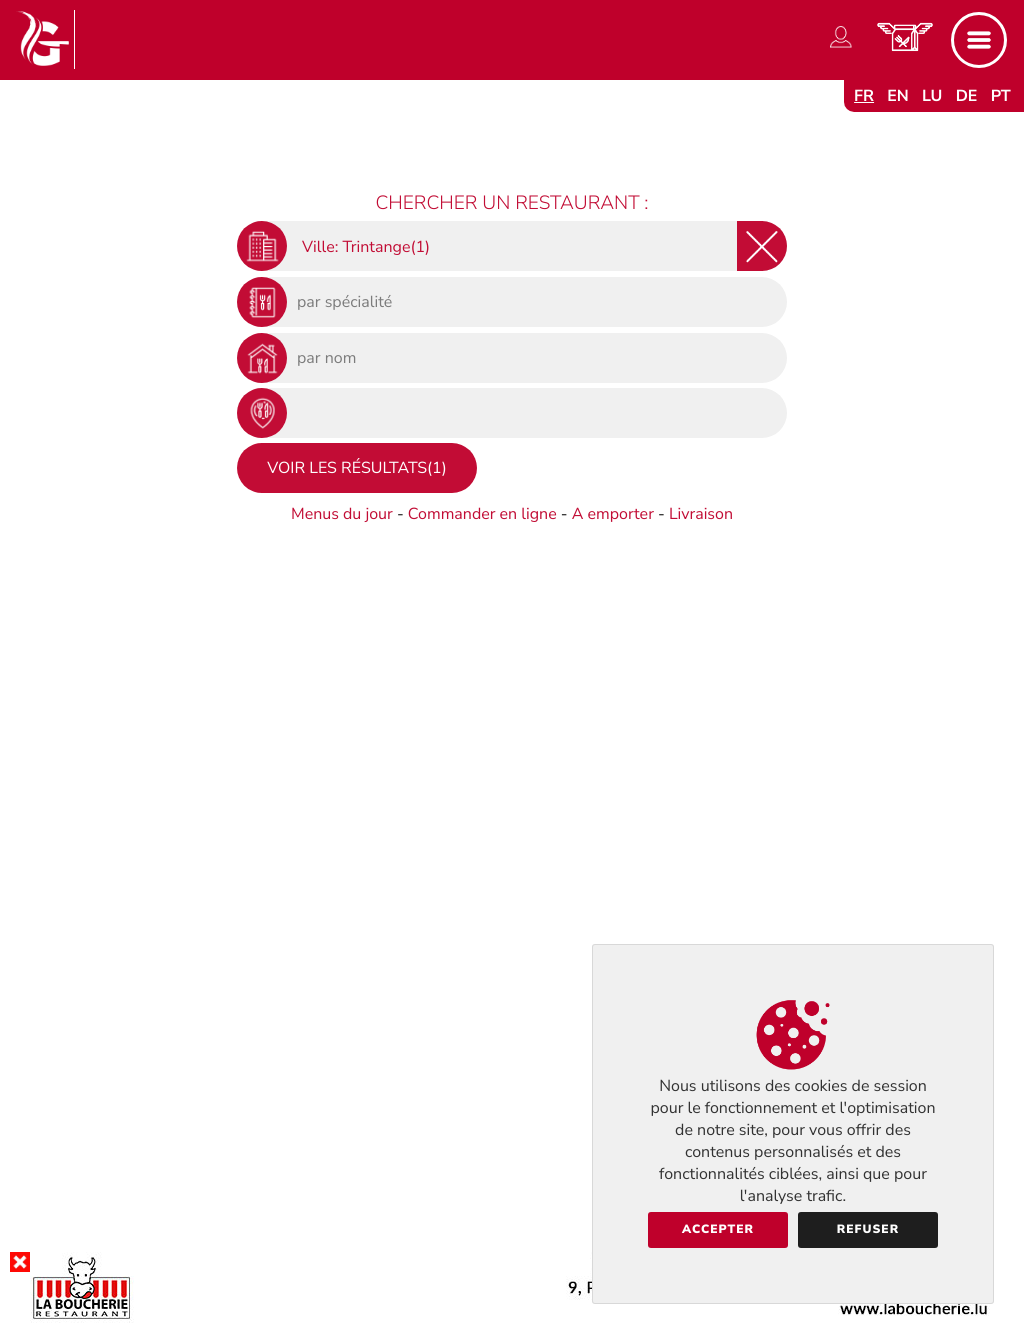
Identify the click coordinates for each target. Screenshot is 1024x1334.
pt (1001, 96)
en (898, 96)
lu (932, 96)
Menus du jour (342, 514)
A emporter (613, 514)
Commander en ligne (482, 514)
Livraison (701, 514)
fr (864, 96)
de (967, 96)
